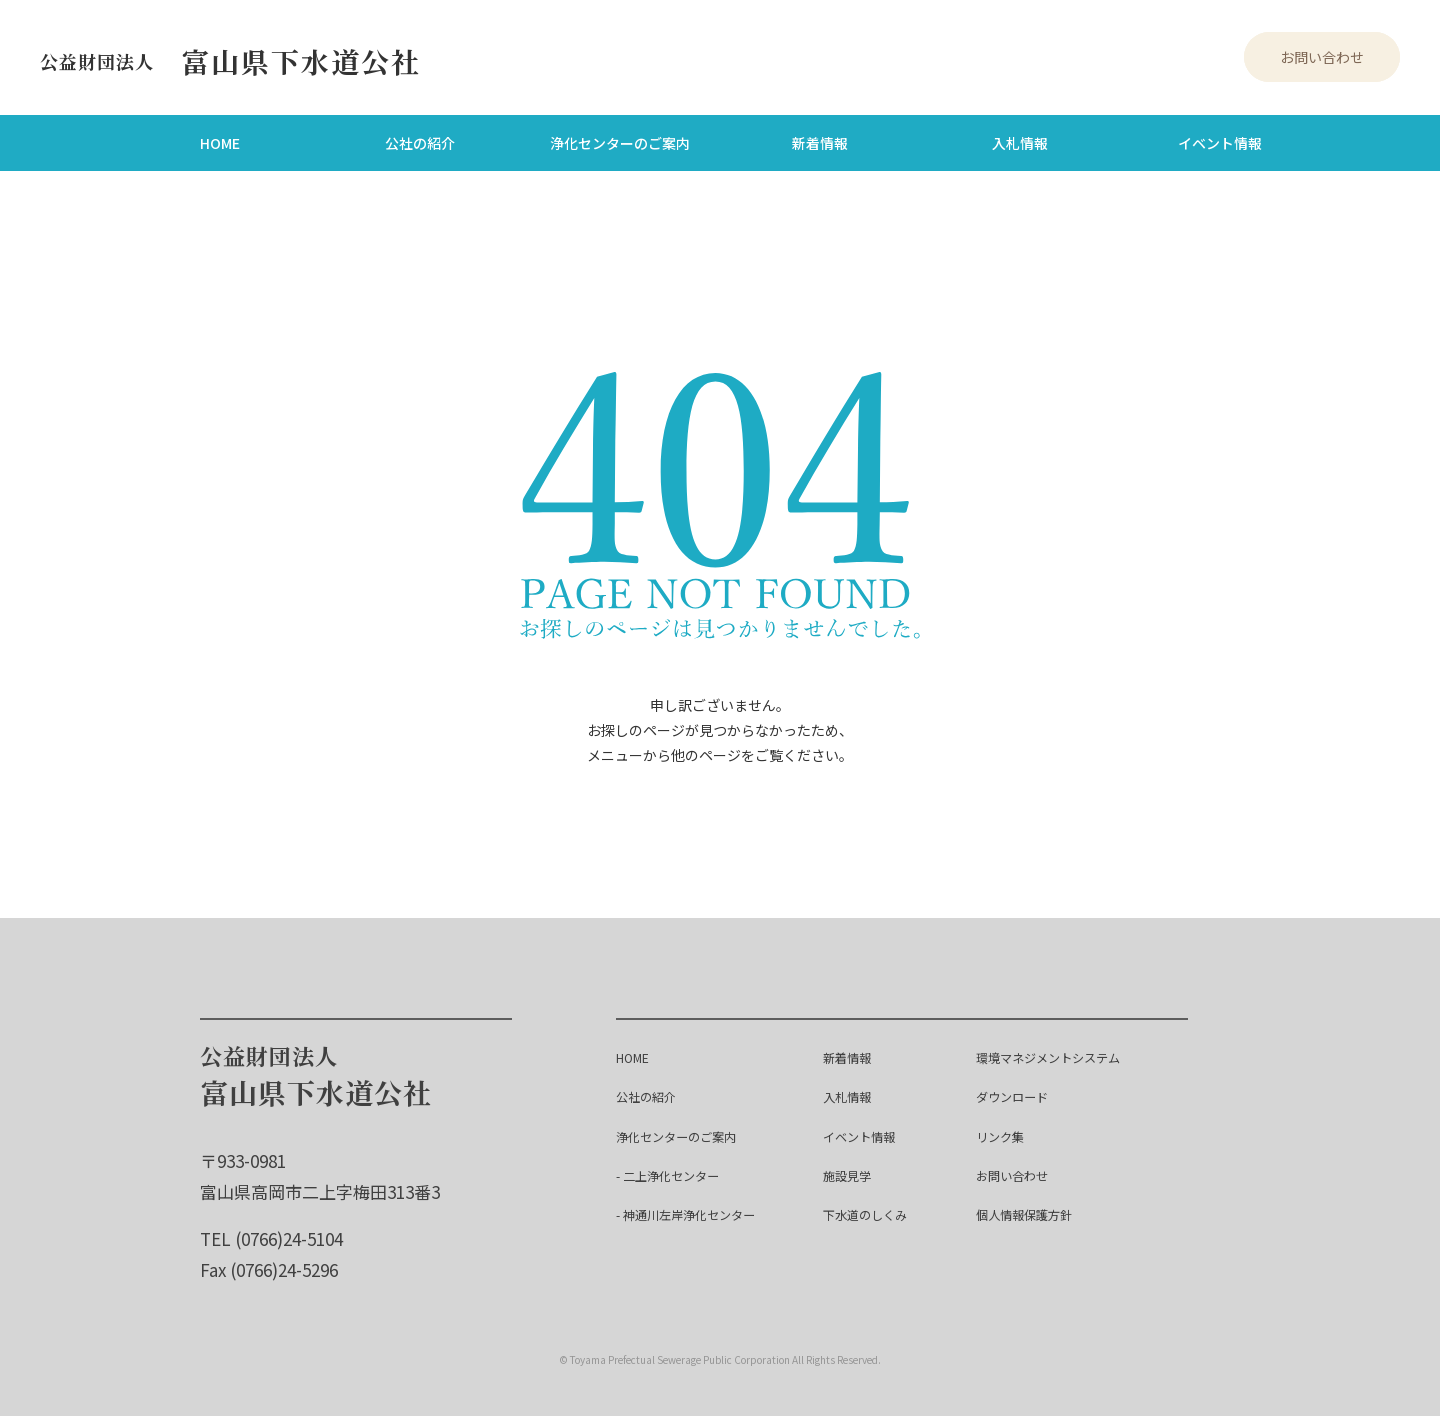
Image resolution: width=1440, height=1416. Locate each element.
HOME (220, 141)
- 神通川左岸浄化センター (697, 1212)
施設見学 (854, 1172)
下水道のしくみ (875, 1212)
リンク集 (1001, 1133)
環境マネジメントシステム (1057, 1055)
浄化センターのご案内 (620, 141)
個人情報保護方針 (1029, 1212)
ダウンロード (1015, 1094)
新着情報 (820, 141)
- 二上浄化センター (676, 1172)
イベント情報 (1220, 141)
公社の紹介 (420, 141)
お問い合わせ (1322, 56)
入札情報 (1020, 141)
